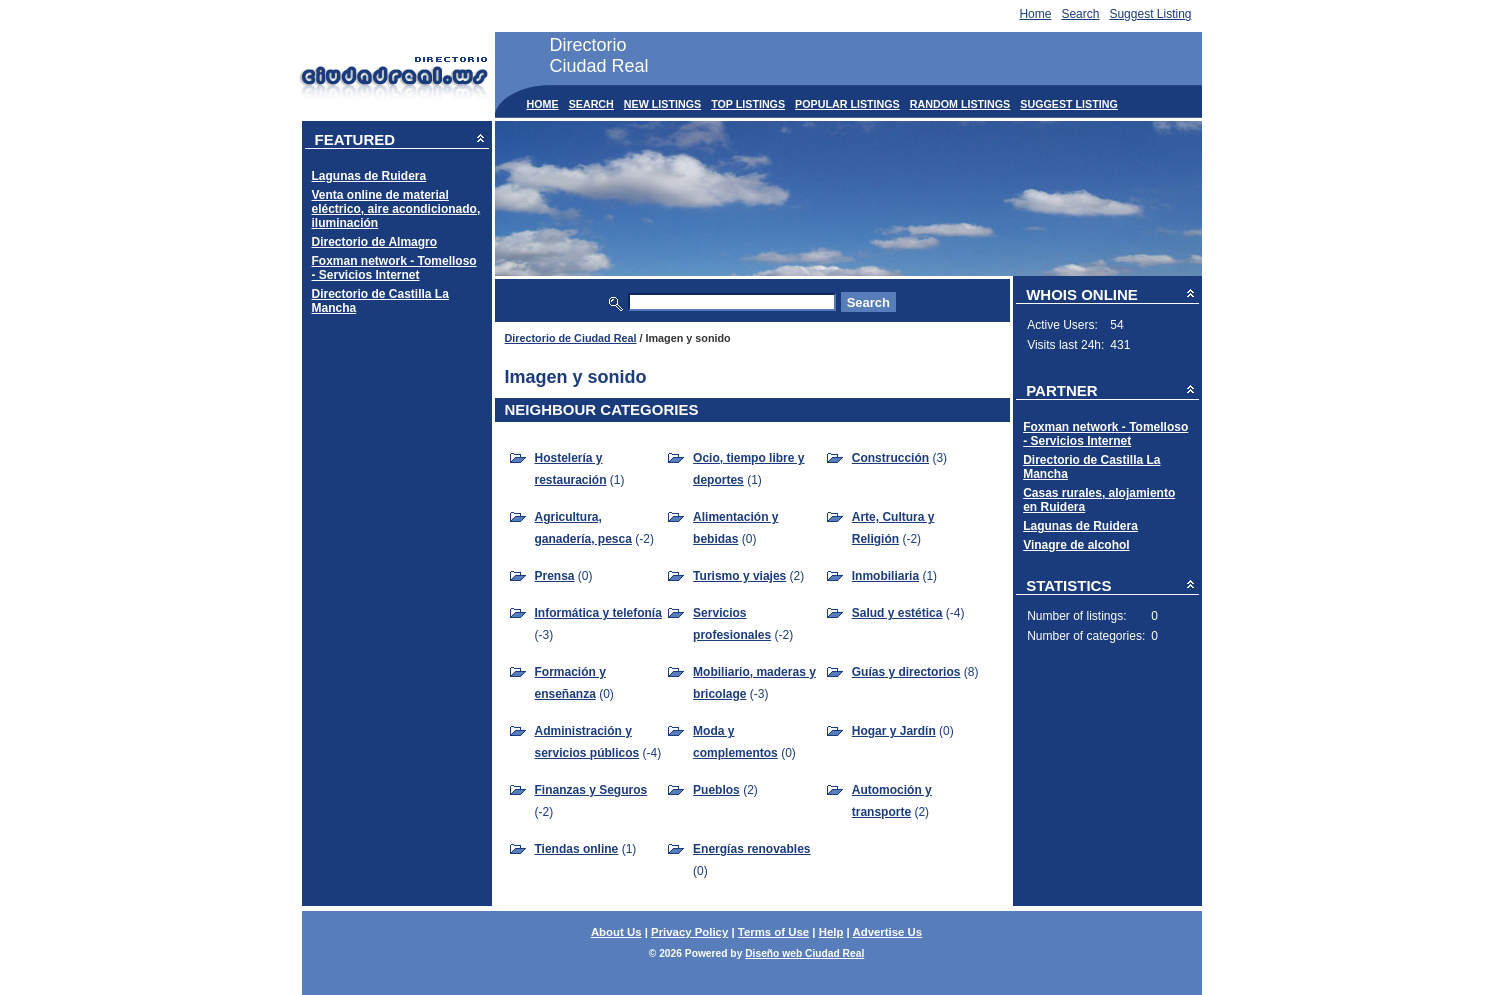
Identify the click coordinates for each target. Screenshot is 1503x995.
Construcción (890, 458)
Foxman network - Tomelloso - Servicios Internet (394, 268)
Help (831, 932)
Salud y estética (897, 613)
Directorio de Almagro (375, 242)
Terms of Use (773, 932)
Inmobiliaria (885, 576)
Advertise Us (887, 932)
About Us (616, 932)
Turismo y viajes (739, 576)
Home (1035, 14)
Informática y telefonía (598, 613)
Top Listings (748, 104)
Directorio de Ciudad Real (571, 338)
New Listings (662, 104)
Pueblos (716, 790)
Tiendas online (577, 849)
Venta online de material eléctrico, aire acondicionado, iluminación (396, 209)
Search (1080, 14)
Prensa (555, 576)
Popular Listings (847, 104)
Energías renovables (751, 849)
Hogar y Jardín (894, 731)
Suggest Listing (1150, 14)
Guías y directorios (906, 672)
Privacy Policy (689, 932)
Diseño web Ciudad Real (804, 953)
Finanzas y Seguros (591, 790)
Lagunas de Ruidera (369, 176)
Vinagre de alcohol (1076, 545)
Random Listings (960, 104)
